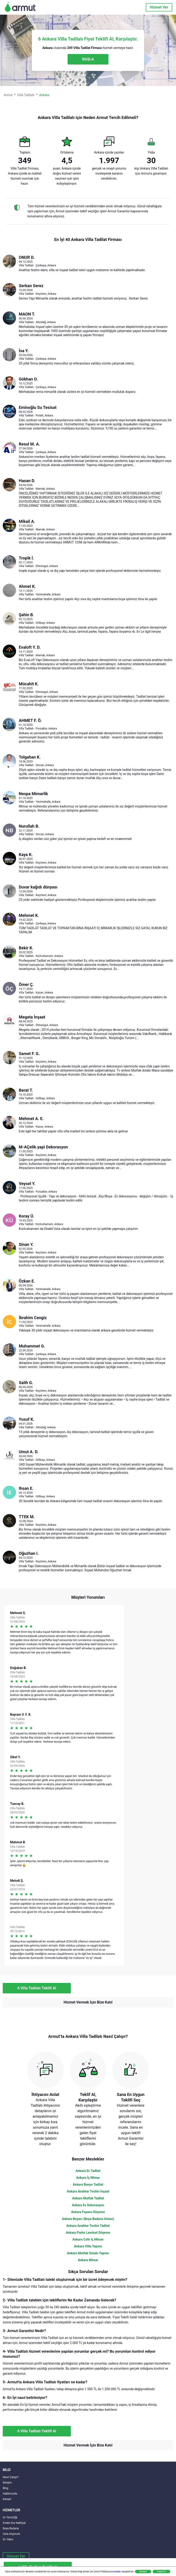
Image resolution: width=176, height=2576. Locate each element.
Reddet (143, 2571)
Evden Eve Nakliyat (14, 2523)
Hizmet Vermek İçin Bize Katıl (87, 2002)
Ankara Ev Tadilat (88, 2171)
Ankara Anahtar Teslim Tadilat (88, 2226)
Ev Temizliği (10, 2517)
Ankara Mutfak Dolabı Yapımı (88, 2253)
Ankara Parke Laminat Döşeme (88, 2232)
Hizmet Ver (159, 7)
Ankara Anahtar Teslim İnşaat (88, 2191)
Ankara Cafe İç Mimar (88, 2239)
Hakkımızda (10, 2493)
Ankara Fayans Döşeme (88, 2212)
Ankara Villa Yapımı (88, 2246)
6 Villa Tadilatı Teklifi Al (36, 1988)
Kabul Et (161, 2571)
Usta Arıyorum (11, 2533)
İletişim (7, 2482)
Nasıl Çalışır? (11, 2477)
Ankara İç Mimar (88, 2177)
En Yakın (8, 2539)
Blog (5, 2488)
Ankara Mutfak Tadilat (88, 2198)
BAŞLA (88, 59)
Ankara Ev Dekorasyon (88, 2205)
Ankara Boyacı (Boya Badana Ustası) (88, 2219)
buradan (117, 2571)
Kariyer (7, 2499)
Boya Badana (11, 2528)
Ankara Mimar (88, 2260)
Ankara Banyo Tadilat (88, 2184)
